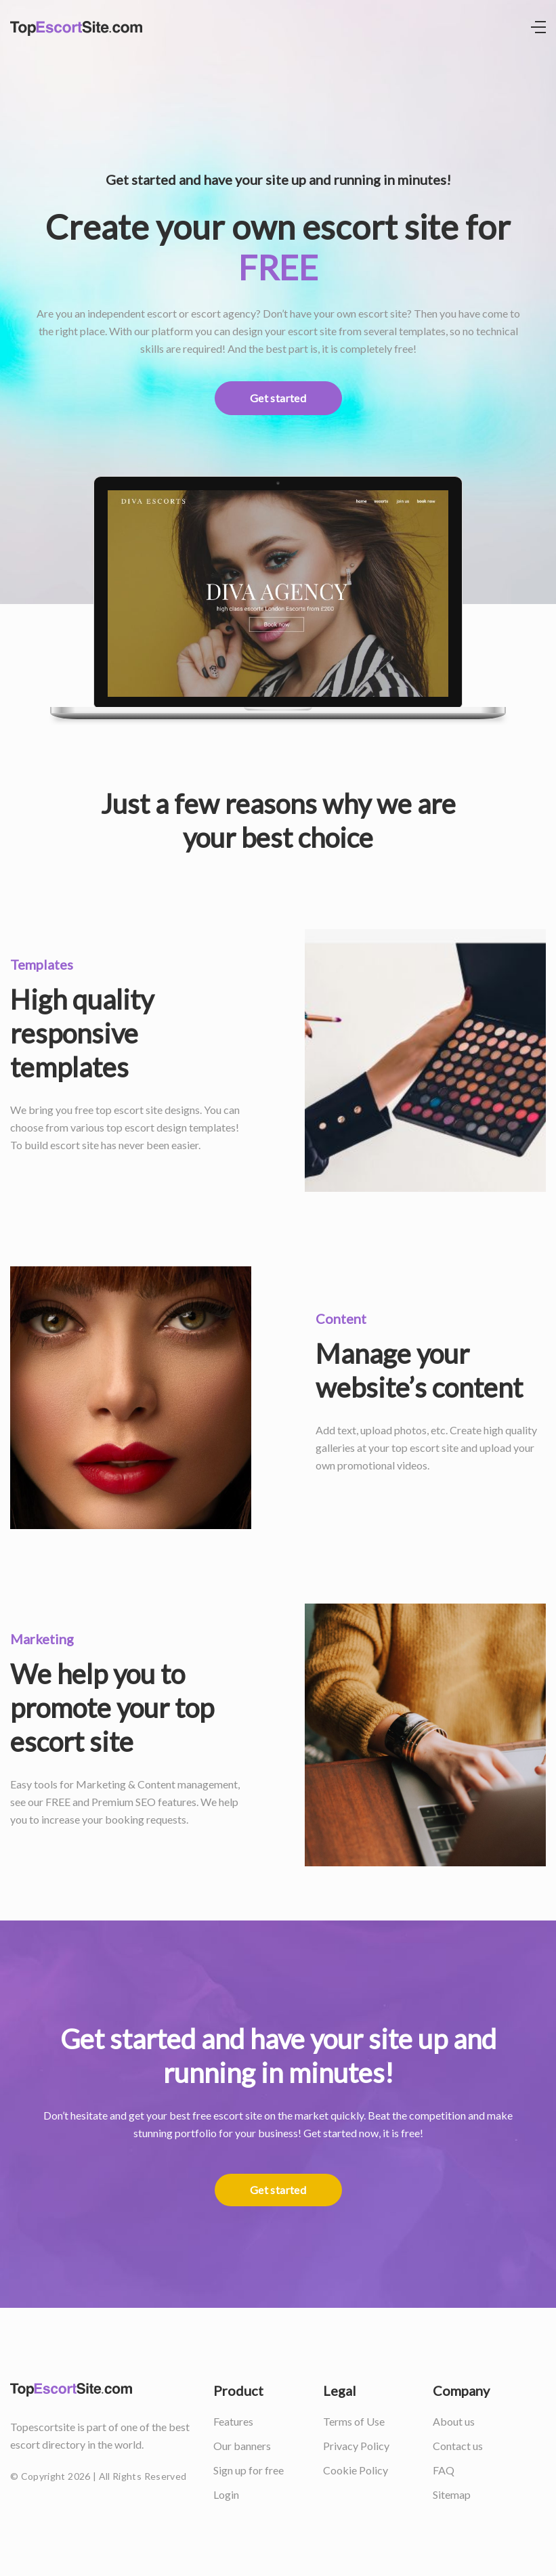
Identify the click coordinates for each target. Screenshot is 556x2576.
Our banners (242, 2445)
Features (233, 2421)
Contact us (458, 2445)
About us (454, 2421)
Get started (278, 397)
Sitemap (452, 2494)
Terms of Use (354, 2421)
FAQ (443, 2470)
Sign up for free (248, 2470)
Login (226, 2494)
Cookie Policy (355, 2470)
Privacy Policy (356, 2445)
